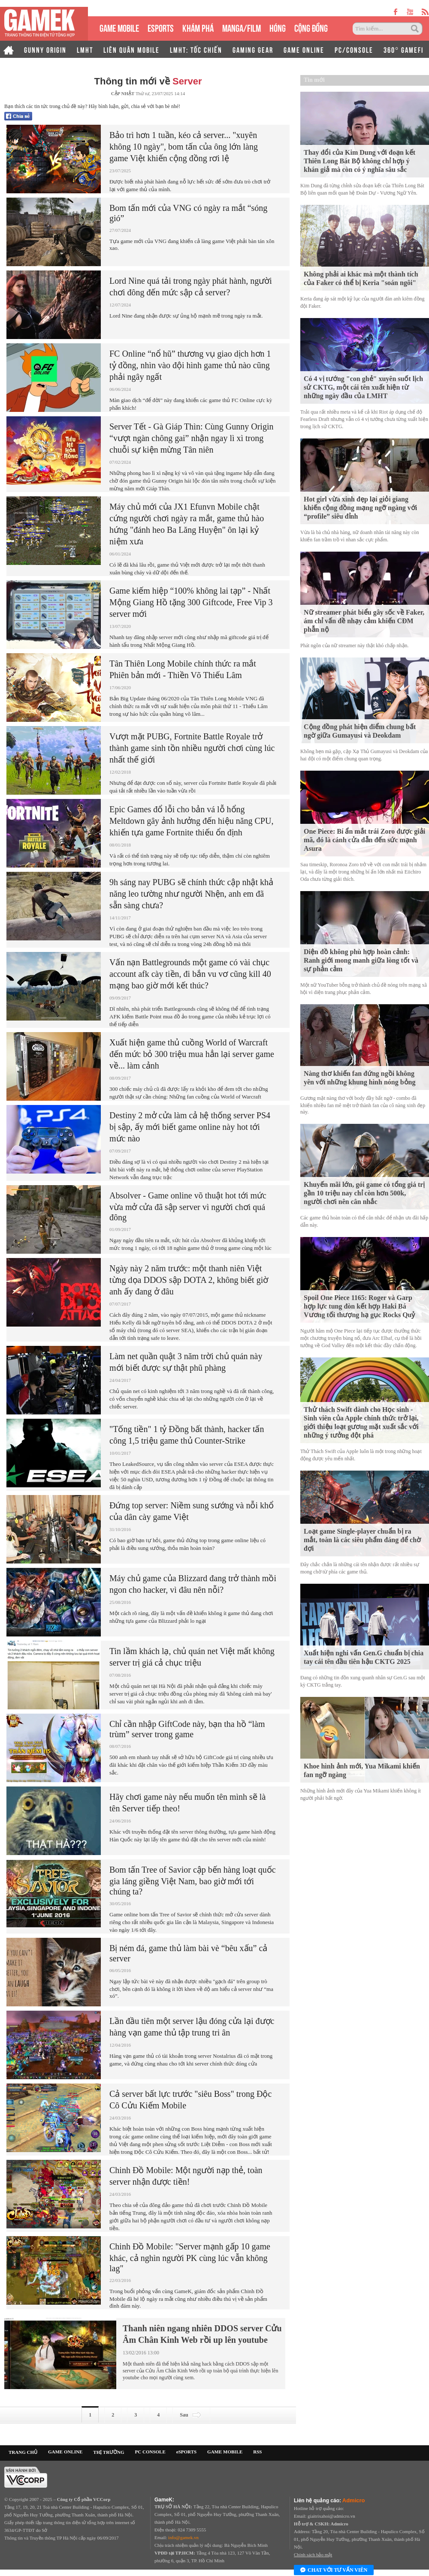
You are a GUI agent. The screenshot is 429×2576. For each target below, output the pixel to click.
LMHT (85, 49)
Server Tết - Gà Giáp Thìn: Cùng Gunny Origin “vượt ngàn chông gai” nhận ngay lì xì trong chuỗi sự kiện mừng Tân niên (191, 438)
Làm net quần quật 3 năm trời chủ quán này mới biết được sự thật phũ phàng (185, 1361)
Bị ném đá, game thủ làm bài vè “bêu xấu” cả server (188, 1953)
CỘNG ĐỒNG (311, 27)
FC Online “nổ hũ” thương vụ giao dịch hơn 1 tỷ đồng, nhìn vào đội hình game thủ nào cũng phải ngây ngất (190, 365)
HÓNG (277, 27)
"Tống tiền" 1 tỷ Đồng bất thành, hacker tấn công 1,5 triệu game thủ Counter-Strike (186, 1434)
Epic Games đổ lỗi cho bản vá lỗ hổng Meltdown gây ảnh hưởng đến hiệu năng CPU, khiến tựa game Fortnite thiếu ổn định (191, 821)
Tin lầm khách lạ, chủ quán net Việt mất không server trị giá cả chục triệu (192, 1656)
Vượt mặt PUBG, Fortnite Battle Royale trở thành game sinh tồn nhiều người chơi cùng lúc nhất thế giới (192, 748)
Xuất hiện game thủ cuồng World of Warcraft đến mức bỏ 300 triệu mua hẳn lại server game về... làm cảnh (191, 1054)
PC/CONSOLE (354, 49)
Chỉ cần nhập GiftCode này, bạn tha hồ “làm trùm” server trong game (187, 1729)
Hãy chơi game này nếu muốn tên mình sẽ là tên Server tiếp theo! (187, 1802)
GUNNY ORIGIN (45, 49)
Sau (191, 2415)
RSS (257, 2451)
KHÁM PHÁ (198, 27)
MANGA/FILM (241, 27)
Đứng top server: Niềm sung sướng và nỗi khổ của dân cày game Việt (191, 1511)
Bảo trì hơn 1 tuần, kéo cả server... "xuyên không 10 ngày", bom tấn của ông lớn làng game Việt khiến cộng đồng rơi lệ (183, 146)
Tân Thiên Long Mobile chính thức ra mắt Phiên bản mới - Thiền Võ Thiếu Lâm (182, 669)
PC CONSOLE (150, 2451)
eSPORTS (161, 27)
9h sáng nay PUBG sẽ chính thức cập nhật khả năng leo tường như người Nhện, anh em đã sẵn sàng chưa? (191, 893)
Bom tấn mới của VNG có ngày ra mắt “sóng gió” (188, 213)
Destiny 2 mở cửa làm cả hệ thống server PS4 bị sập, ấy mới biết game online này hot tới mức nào (189, 1127)
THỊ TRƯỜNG (108, 2452)
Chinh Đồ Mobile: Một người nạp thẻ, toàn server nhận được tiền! (186, 2175)
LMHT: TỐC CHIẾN (196, 49)
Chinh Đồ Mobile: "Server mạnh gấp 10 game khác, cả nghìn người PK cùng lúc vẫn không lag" (189, 2257)
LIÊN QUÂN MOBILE (131, 49)
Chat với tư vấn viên (333, 2570)
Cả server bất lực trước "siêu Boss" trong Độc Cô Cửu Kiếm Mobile (190, 2099)
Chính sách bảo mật (313, 2554)
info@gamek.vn (183, 2537)
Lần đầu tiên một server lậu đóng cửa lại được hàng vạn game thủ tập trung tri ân (191, 2026)
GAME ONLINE (304, 49)
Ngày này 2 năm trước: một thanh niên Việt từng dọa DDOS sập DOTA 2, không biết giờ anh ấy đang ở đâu (188, 1280)
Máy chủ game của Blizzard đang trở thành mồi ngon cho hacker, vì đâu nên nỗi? (192, 1583)
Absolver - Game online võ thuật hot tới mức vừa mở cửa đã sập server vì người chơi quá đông (187, 1206)
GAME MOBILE (119, 27)
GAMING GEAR (253, 49)
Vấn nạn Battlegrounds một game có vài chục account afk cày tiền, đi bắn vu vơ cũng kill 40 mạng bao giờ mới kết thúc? (190, 974)
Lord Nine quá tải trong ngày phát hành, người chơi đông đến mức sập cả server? (190, 286)
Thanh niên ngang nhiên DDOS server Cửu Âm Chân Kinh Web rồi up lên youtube (202, 2334)
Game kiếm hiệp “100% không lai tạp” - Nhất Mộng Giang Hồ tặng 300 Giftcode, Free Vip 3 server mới (191, 602)
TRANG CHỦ (23, 2452)
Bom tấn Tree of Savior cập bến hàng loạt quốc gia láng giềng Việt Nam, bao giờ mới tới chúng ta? (192, 1880)
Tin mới (314, 80)
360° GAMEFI (403, 49)
